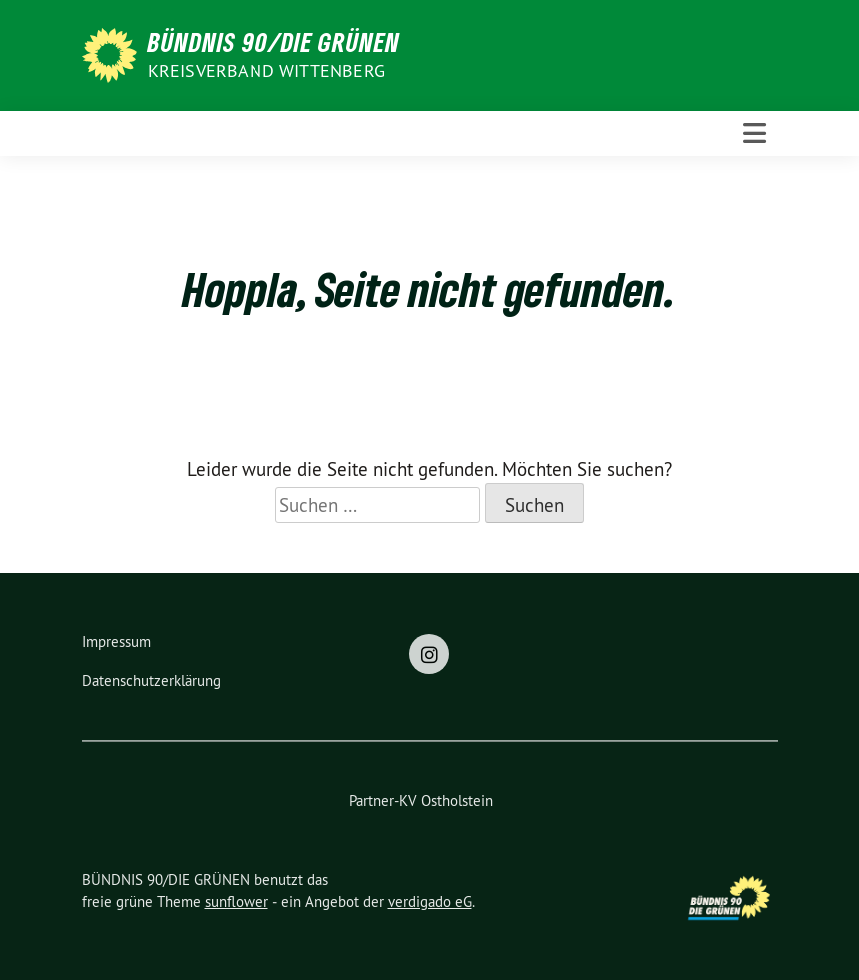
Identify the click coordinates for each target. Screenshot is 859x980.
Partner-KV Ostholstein (421, 800)
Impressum (116, 641)
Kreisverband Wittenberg (267, 70)
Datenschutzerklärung (151, 680)
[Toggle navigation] (754, 133)
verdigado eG (430, 901)
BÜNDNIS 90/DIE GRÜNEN (274, 42)
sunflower (236, 901)
